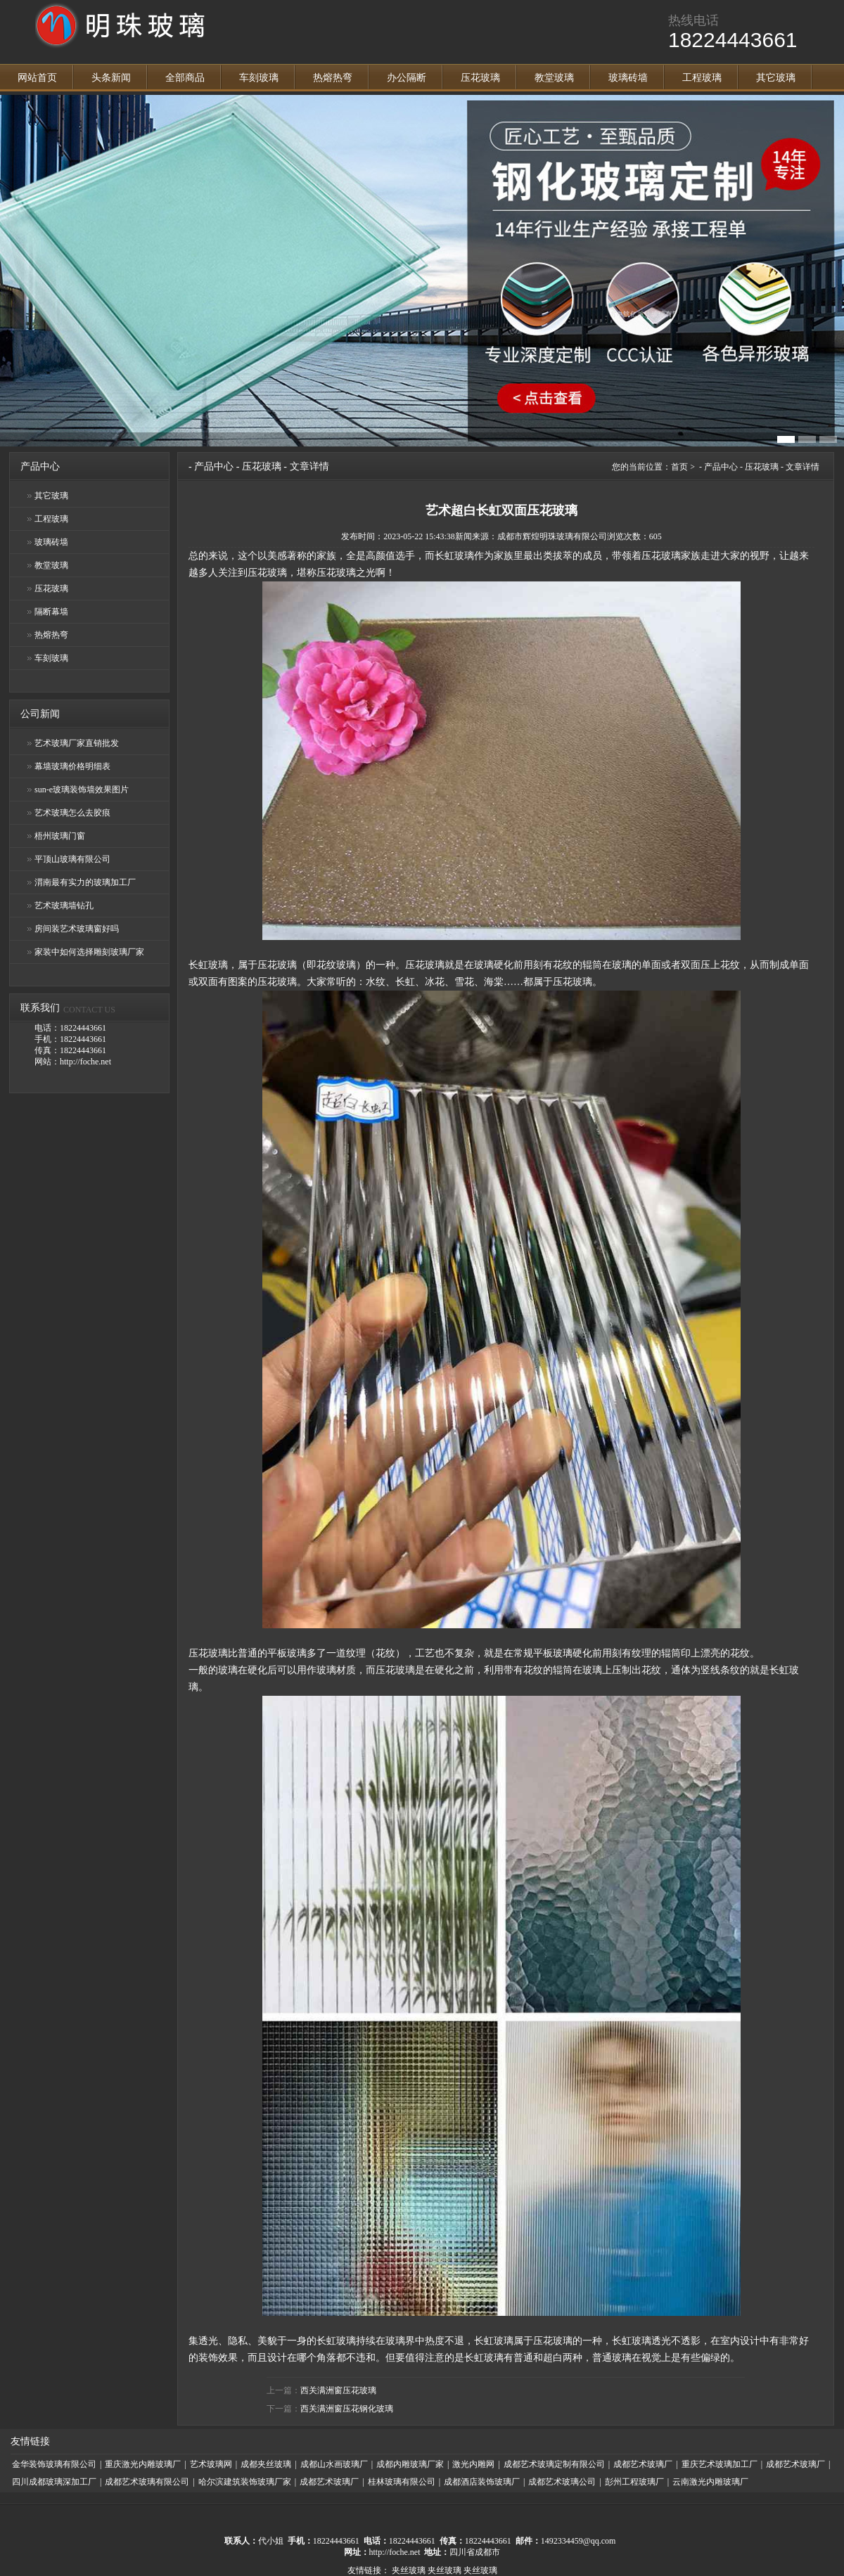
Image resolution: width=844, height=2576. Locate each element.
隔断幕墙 (51, 612)
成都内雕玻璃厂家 (410, 2464)
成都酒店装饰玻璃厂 (482, 2482)
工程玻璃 (702, 77)
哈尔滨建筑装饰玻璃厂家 (244, 2482)
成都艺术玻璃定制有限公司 (554, 2464)
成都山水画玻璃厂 (334, 2464)
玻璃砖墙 (628, 77)
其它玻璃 (775, 77)
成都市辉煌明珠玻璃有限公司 (552, 536)
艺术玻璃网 (211, 2464)
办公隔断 (406, 77)
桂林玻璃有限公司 (401, 2482)
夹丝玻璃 (409, 2570)
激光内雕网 (473, 2464)
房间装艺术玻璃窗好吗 (76, 929)
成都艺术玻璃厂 (642, 2464)
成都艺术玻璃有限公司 (147, 2482)
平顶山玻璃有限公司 (72, 859)
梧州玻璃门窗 (59, 836)
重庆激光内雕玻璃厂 (143, 2464)
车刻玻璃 (259, 77)
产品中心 (214, 466)
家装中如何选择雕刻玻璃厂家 (89, 952)
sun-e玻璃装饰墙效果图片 (81, 789)
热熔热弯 (332, 77)
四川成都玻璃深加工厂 (54, 2482)
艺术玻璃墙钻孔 (64, 905)
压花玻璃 (480, 77)
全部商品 (185, 77)
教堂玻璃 (554, 77)
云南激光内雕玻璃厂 (710, 2482)
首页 (679, 467)
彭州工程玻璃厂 (634, 2482)
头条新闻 (111, 77)
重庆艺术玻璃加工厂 (719, 2464)
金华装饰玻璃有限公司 (54, 2464)
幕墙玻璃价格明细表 (72, 766)
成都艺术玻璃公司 (562, 2482)
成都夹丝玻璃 (266, 2464)
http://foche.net (395, 2552)
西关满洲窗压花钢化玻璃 (346, 2409)
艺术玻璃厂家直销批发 (76, 743)
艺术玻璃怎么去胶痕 (72, 813)
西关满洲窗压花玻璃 (338, 2390)
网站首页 (37, 77)
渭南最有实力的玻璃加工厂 (85, 882)
